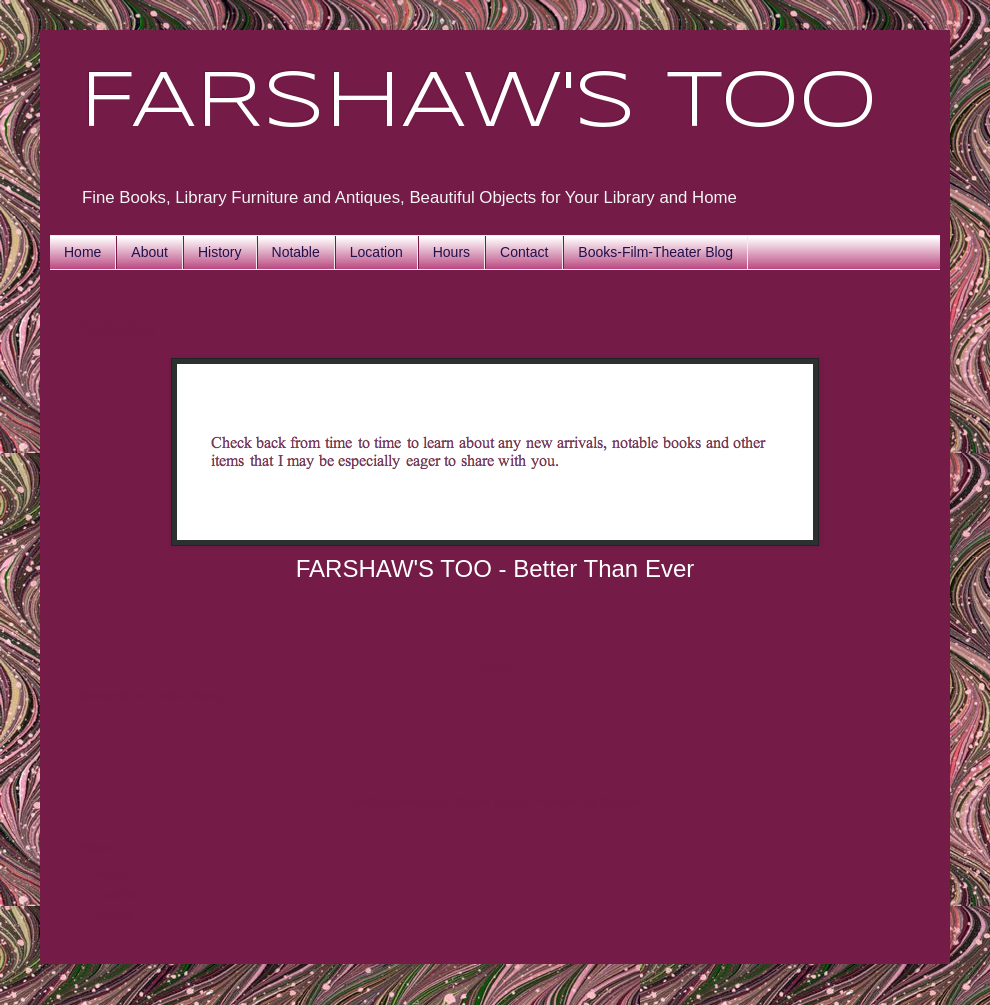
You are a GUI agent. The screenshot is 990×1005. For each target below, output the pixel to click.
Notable (296, 252)
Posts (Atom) (187, 696)
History (220, 252)
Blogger (620, 802)
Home (82, 252)
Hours (451, 252)
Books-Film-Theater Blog (655, 252)
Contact (524, 252)
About (149, 252)
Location (376, 252)
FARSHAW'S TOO (478, 104)
